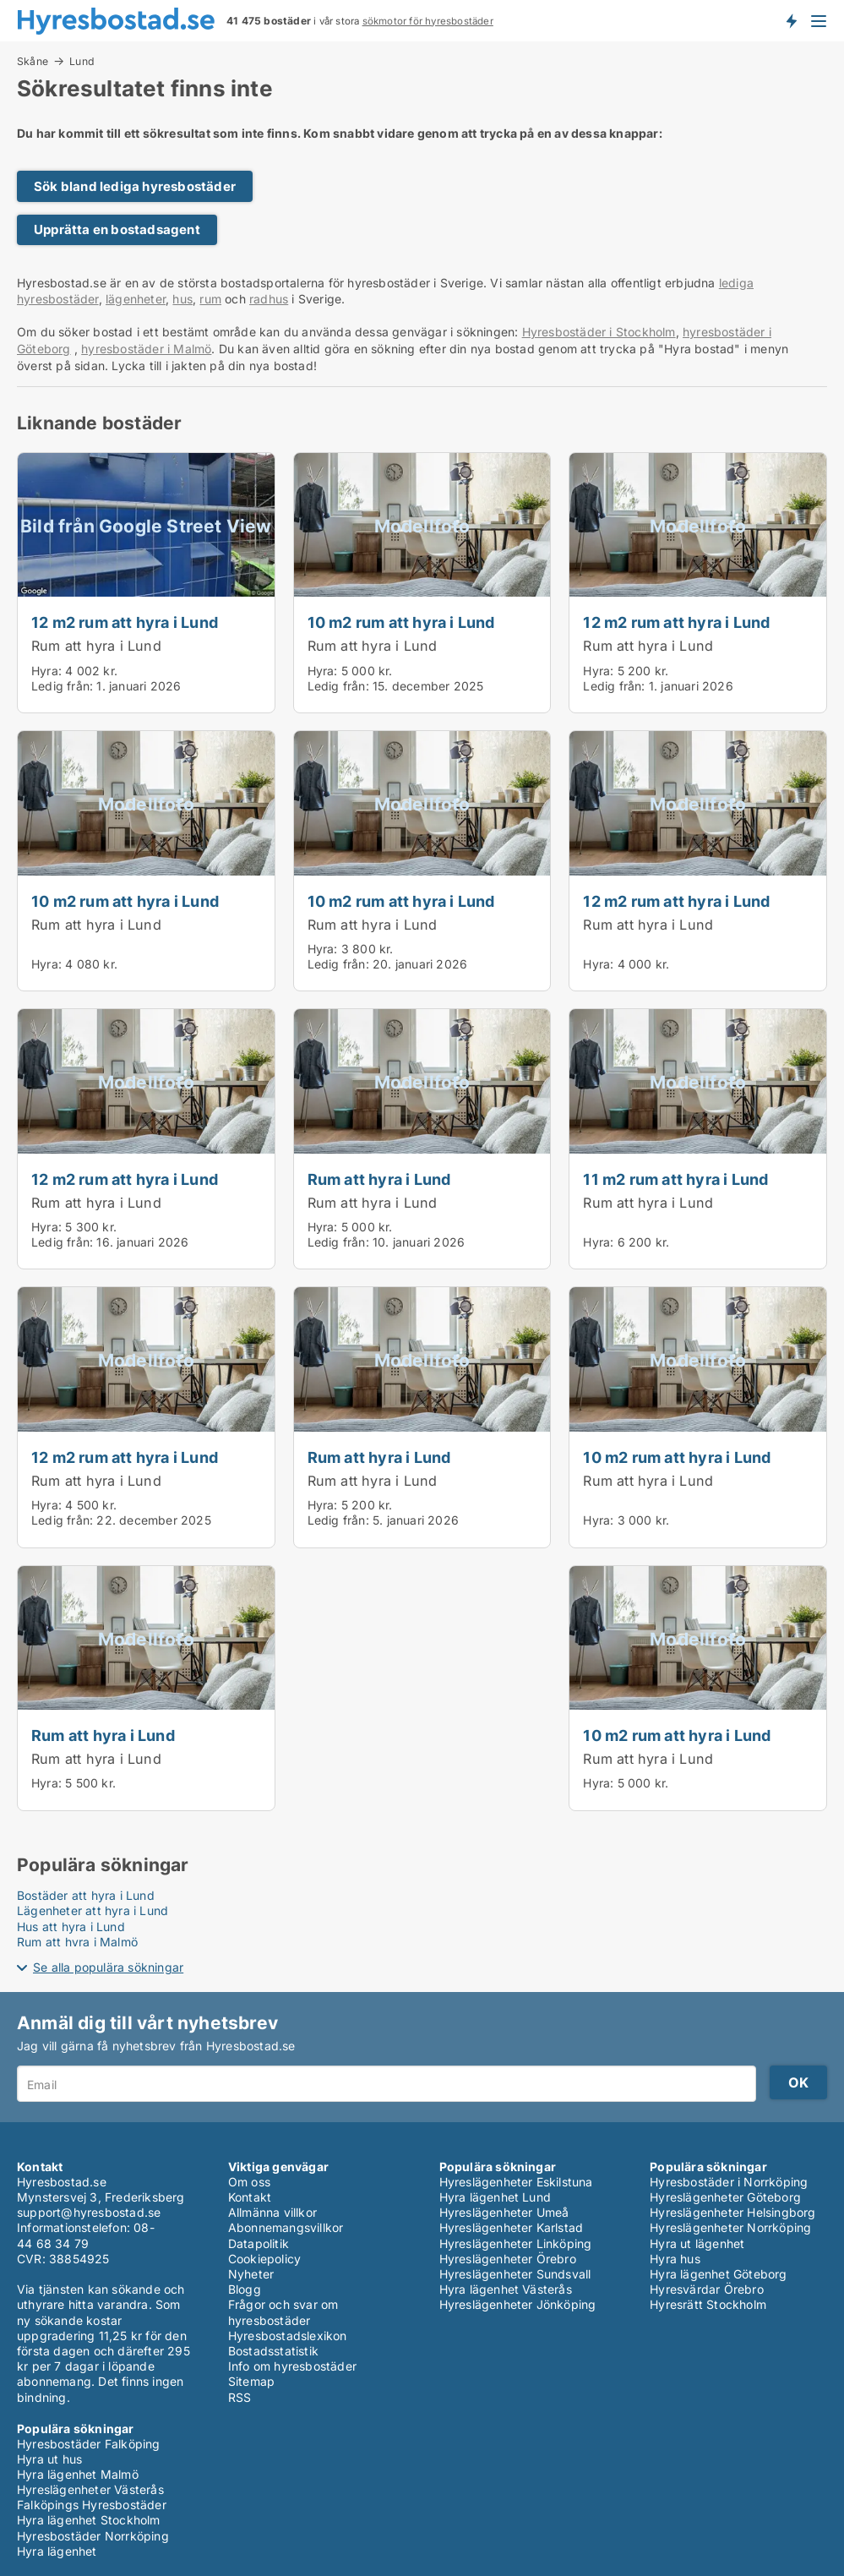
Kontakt (249, 2197)
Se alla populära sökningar (108, 1967)
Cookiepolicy (264, 2258)
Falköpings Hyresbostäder (91, 2504)
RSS (240, 2397)
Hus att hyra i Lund (71, 1926)
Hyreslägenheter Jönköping (517, 2304)
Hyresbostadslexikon (287, 2335)
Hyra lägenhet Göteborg (718, 2274)
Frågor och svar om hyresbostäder (283, 2312)
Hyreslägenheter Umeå (504, 2212)
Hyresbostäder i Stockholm (599, 332)
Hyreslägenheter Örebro (507, 2258)
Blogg (244, 2289)
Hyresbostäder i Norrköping (729, 2182)
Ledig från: (62, 686)
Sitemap (251, 2381)
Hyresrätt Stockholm (708, 2304)
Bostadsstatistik (273, 2351)
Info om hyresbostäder (292, 2366)
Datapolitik (258, 2243)
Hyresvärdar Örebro (707, 2289)
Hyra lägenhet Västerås (505, 2289)
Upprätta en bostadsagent (117, 229)
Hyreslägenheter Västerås (90, 2489)
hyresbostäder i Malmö (146, 348)
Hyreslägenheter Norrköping (730, 2227)
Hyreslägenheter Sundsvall (515, 2274)
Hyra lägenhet (57, 2551)
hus (182, 299)
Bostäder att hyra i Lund (86, 1895)
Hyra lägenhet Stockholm (89, 2520)
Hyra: (48, 670)
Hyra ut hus (49, 2459)
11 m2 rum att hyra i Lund (675, 1179)
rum (210, 299)
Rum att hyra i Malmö (77, 1942)
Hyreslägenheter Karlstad (511, 2227)
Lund (82, 62)
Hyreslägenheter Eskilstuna (516, 2182)
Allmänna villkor (272, 2212)
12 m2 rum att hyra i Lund (124, 622)
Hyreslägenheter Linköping (515, 2243)
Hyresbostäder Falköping (89, 2444)
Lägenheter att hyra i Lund (92, 1910)
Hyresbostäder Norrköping (93, 2536)
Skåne (32, 61)
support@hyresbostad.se (89, 2212)
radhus (268, 299)
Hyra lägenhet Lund (495, 2197)
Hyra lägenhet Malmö (78, 2474)
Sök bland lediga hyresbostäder (135, 186)
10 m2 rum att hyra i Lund (401, 622)
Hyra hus (675, 2258)
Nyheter (251, 2274)
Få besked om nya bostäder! (790, 20)
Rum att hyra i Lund (96, 645)
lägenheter (136, 299)
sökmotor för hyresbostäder (427, 21)
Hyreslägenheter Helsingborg (732, 2212)
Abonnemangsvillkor (286, 2227)
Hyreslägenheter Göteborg (725, 2197)
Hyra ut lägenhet (697, 2243)
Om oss (249, 2182)
